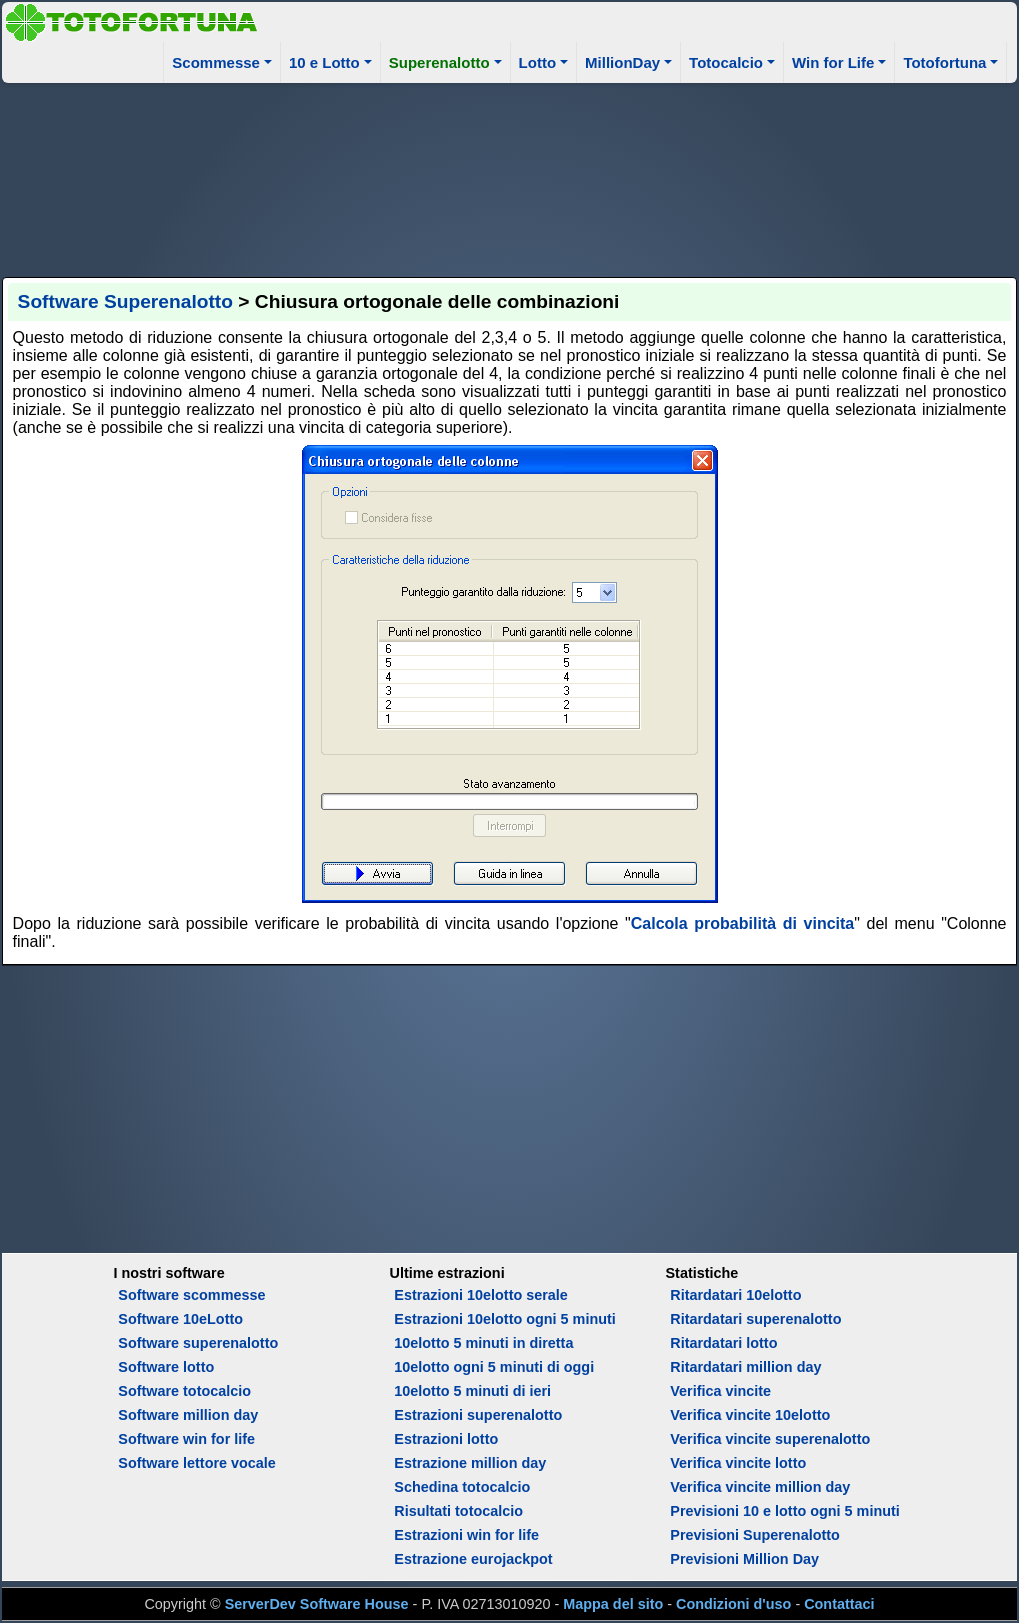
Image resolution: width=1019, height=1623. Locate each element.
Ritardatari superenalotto (755, 1319)
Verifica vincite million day (760, 1487)
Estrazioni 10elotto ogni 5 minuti (504, 1319)
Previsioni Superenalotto (755, 1535)
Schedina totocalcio (462, 1487)
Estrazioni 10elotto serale (481, 1295)
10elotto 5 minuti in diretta (483, 1343)
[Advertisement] (510, 177)
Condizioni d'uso (733, 1604)
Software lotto (166, 1367)
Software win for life (186, 1439)
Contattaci (839, 1604)
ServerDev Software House (317, 1604)
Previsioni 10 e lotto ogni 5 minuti (784, 1511)
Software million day (188, 1415)
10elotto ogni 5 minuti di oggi (494, 1367)
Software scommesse (191, 1295)
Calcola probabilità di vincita (742, 923)
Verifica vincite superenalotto (770, 1439)
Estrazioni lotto (446, 1439)
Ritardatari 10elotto (735, 1295)
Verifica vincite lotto (738, 1463)
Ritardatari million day (745, 1367)
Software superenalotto (198, 1343)
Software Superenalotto (125, 301)
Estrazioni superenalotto (478, 1415)
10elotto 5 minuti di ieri (472, 1391)
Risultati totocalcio (458, 1511)
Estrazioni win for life (466, 1535)
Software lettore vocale (197, 1463)
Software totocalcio (184, 1391)
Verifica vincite (720, 1391)
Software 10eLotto (180, 1319)
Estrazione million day (470, 1463)
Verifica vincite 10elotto (750, 1415)
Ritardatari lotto (723, 1343)
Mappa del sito (613, 1604)
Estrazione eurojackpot (473, 1559)
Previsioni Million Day (744, 1559)
